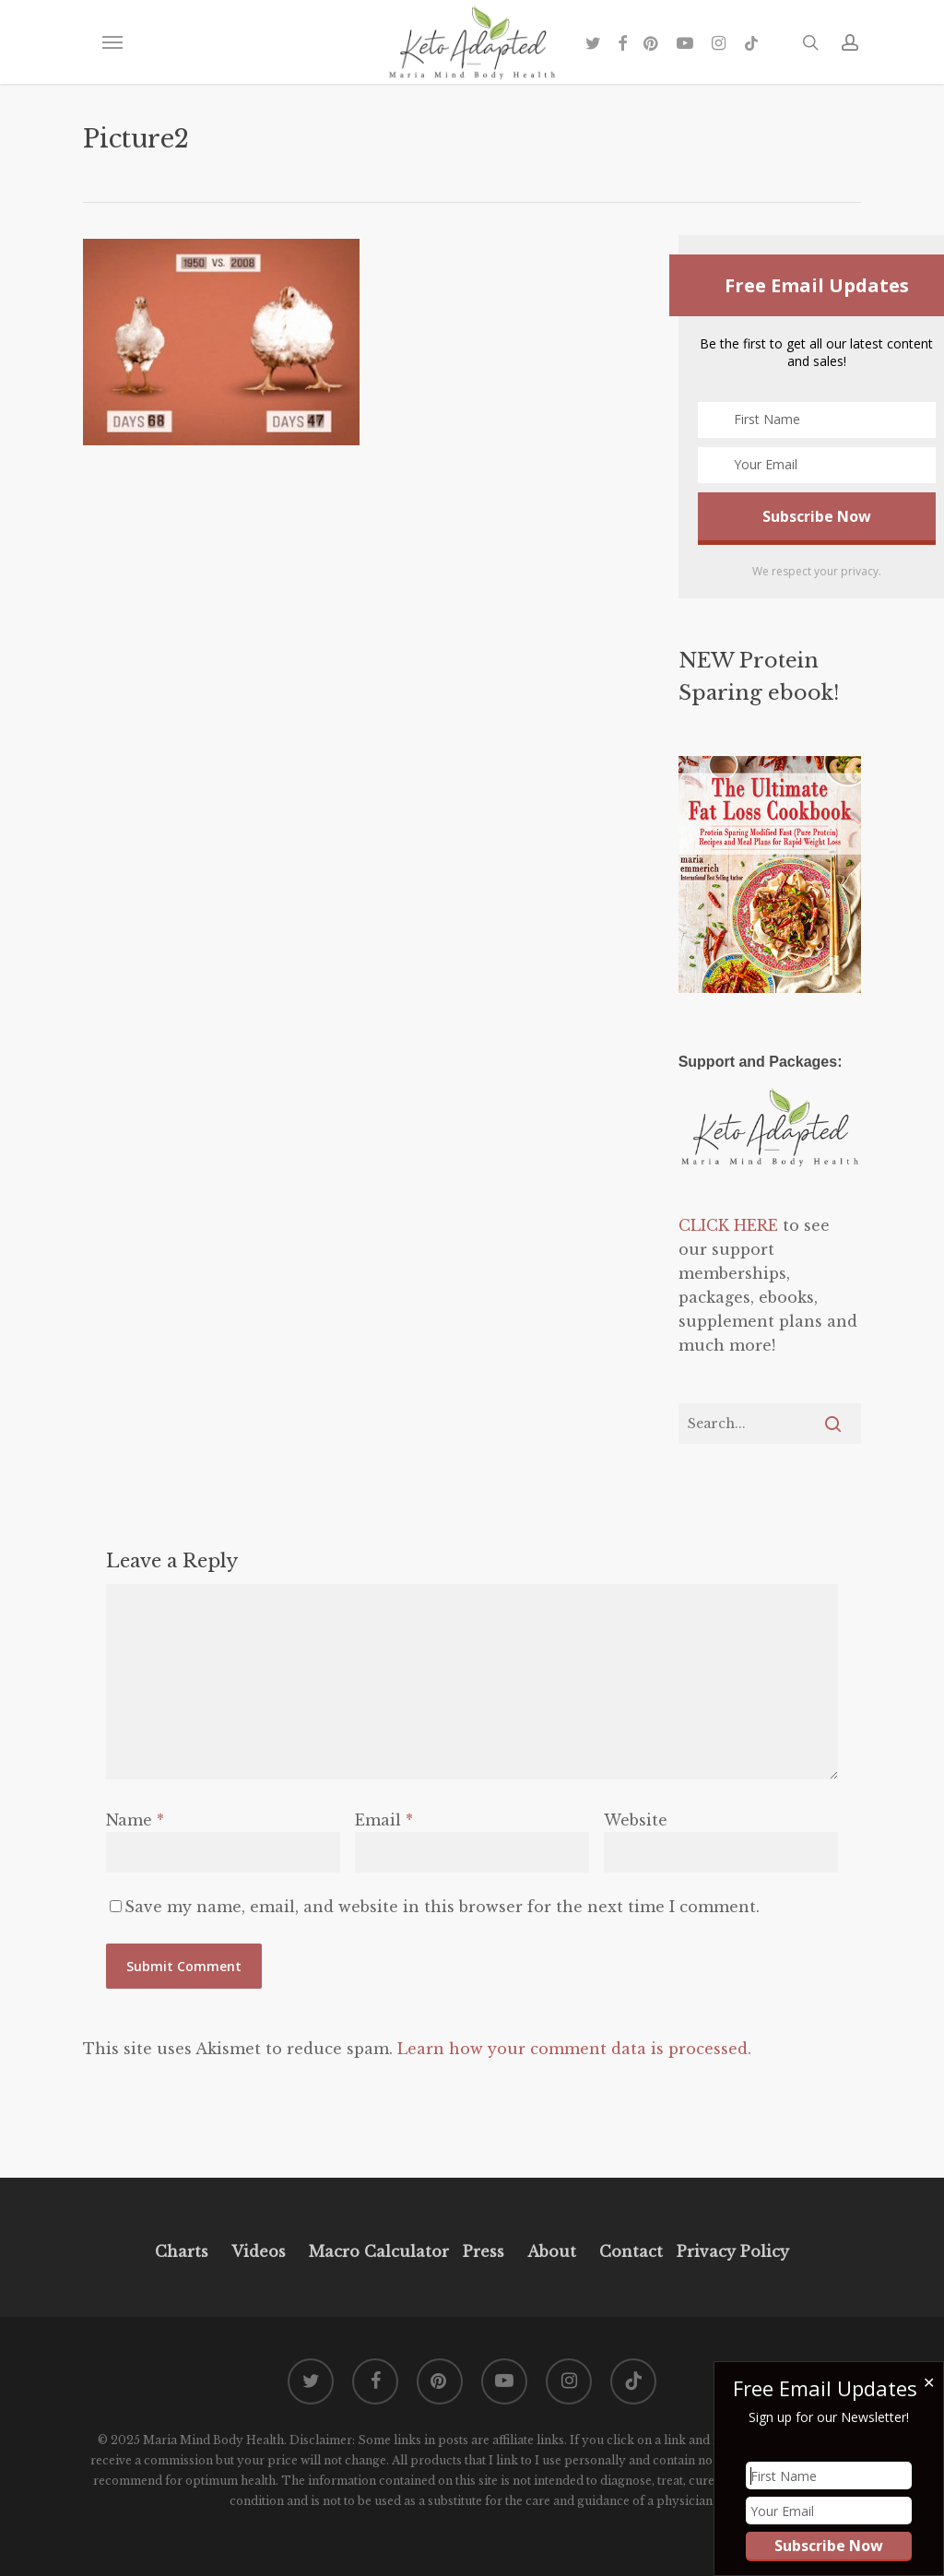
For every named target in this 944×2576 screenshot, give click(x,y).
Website (635, 1820)
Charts (181, 2251)
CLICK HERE (728, 1225)
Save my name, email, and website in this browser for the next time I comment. (442, 1906)
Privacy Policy (730, 2251)
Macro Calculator (379, 2251)
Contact (631, 2251)
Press (483, 2251)
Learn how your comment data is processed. (574, 2048)
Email (384, 1820)
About (551, 2251)
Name (135, 1820)
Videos (258, 2251)
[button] (111, 42)
